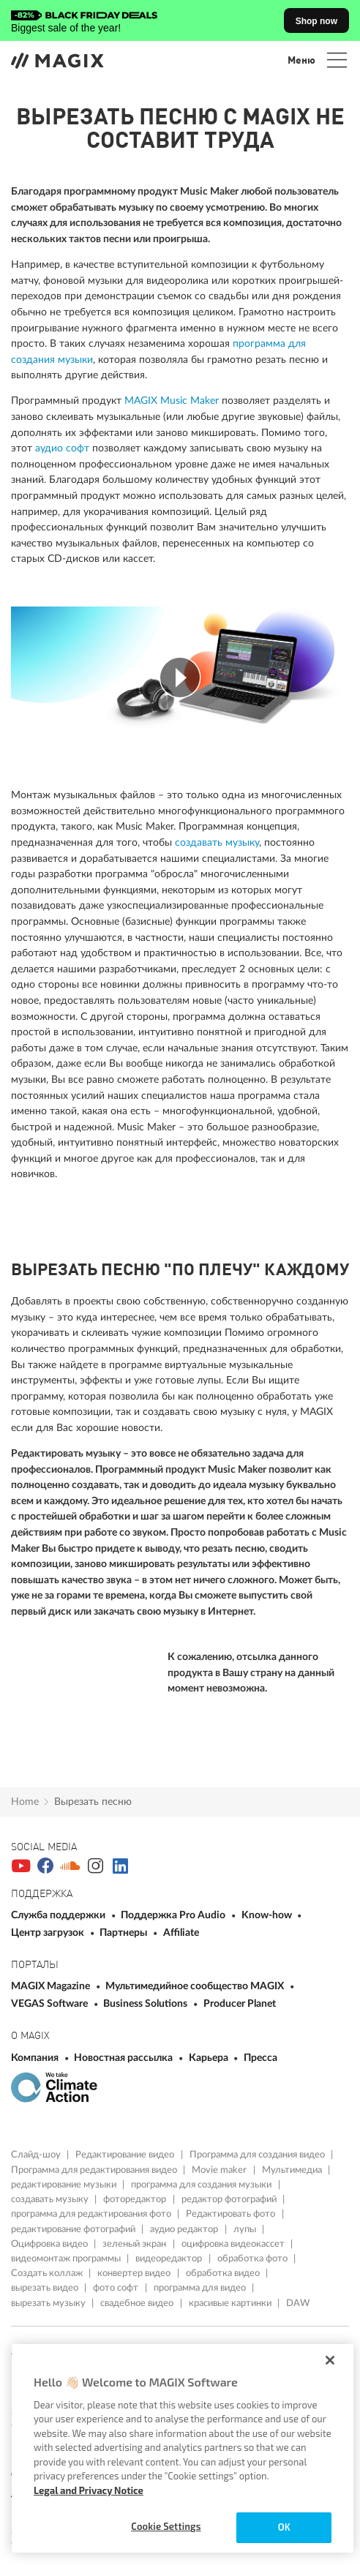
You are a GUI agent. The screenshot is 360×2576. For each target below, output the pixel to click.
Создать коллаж (48, 2273)
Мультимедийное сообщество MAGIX (195, 1985)
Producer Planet (239, 2003)
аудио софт (62, 448)
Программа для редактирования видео (95, 2170)
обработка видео (224, 2273)
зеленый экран (135, 2243)
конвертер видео (135, 2273)
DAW (298, 2303)
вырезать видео (45, 2287)
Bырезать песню (93, 1801)
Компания (36, 2057)
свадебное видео (138, 2303)
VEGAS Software (50, 2003)
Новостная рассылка (124, 2057)
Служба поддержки (59, 1915)
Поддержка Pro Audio (174, 1915)
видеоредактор (169, 2258)
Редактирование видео (125, 2154)
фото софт (116, 2287)
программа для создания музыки (202, 2184)
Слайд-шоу (37, 2154)
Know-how (267, 1915)
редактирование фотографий (74, 2229)
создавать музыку (217, 842)
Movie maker (220, 2170)
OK (284, 2527)
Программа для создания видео (258, 2154)
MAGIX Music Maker (171, 400)
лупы (245, 2229)
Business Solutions (146, 2003)
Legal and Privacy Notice (88, 2490)
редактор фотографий (230, 2199)
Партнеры (124, 1932)
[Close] (330, 2360)
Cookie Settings (165, 2526)
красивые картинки (231, 2303)
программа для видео (201, 2287)
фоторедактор (135, 2199)
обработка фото (253, 2258)
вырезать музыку (49, 2303)
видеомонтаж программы (67, 2258)
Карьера (209, 2057)
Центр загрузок (48, 1932)
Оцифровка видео (50, 2243)
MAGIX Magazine (51, 1985)
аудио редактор (185, 2229)
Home (25, 1801)
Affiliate (181, 1932)
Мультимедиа (293, 2170)
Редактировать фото (231, 2213)
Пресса (260, 2057)
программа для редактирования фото (92, 2213)
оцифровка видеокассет (234, 2243)
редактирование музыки (65, 2184)
